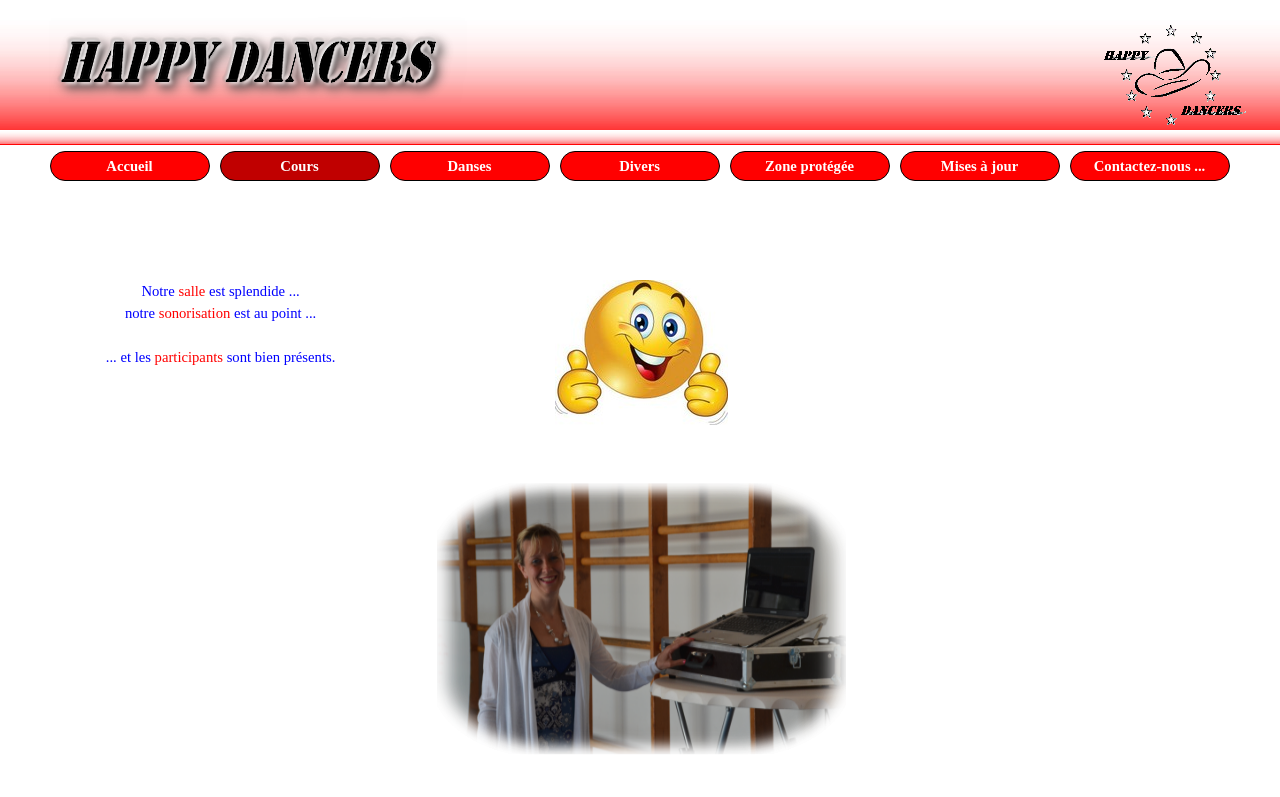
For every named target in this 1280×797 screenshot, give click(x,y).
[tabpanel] (221, 280)
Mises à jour (979, 166)
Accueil (129, 166)
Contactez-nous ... (1150, 166)
